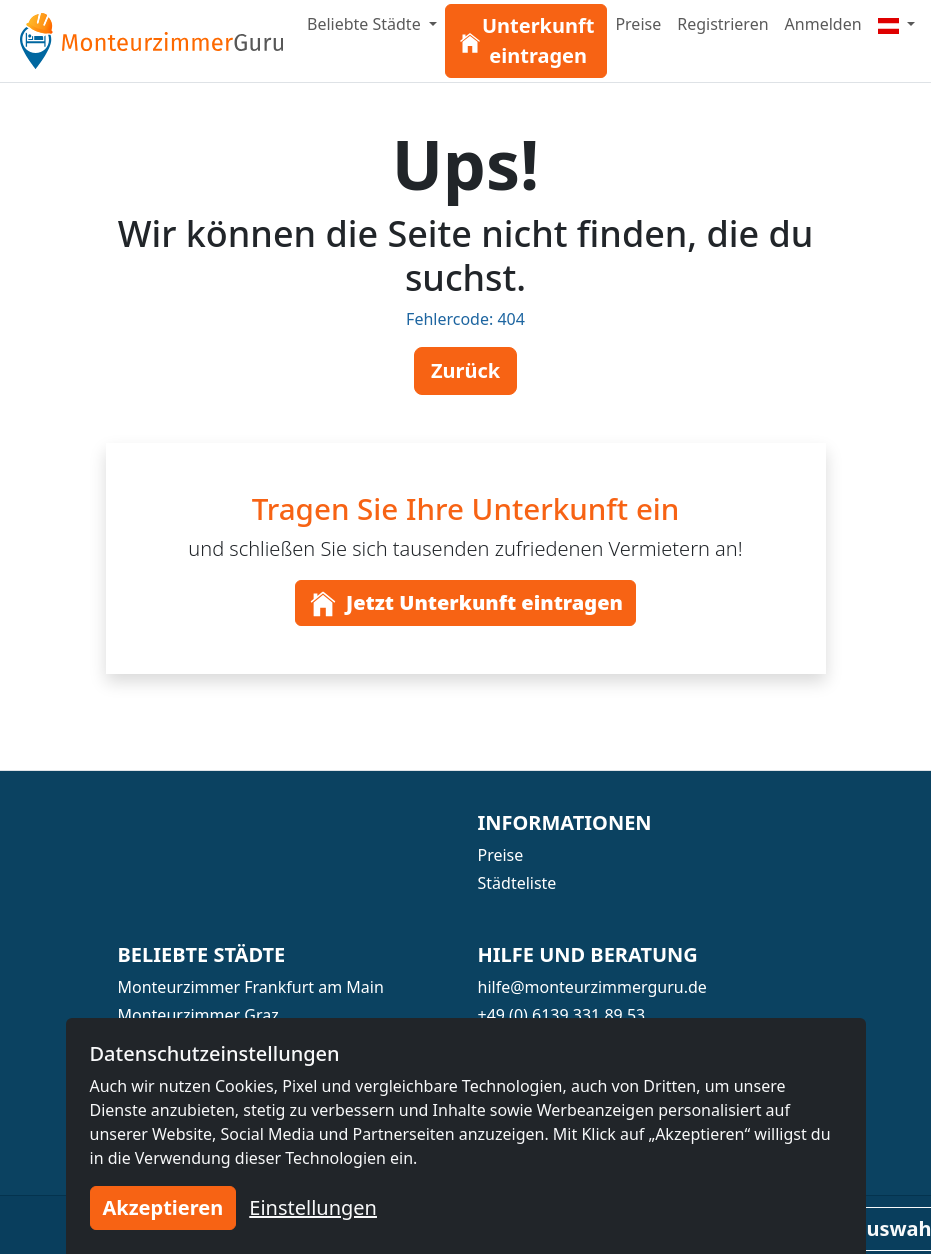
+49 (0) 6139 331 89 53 (562, 1015)
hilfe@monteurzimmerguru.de (592, 987)
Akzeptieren (163, 1207)
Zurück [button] (465, 370)
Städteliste (517, 883)
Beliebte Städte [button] (366, 24)
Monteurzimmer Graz (198, 1015)
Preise (638, 24)
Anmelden (823, 24)
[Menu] (897, 24)
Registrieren (722, 24)
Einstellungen (313, 1207)
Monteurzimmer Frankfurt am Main (251, 987)
